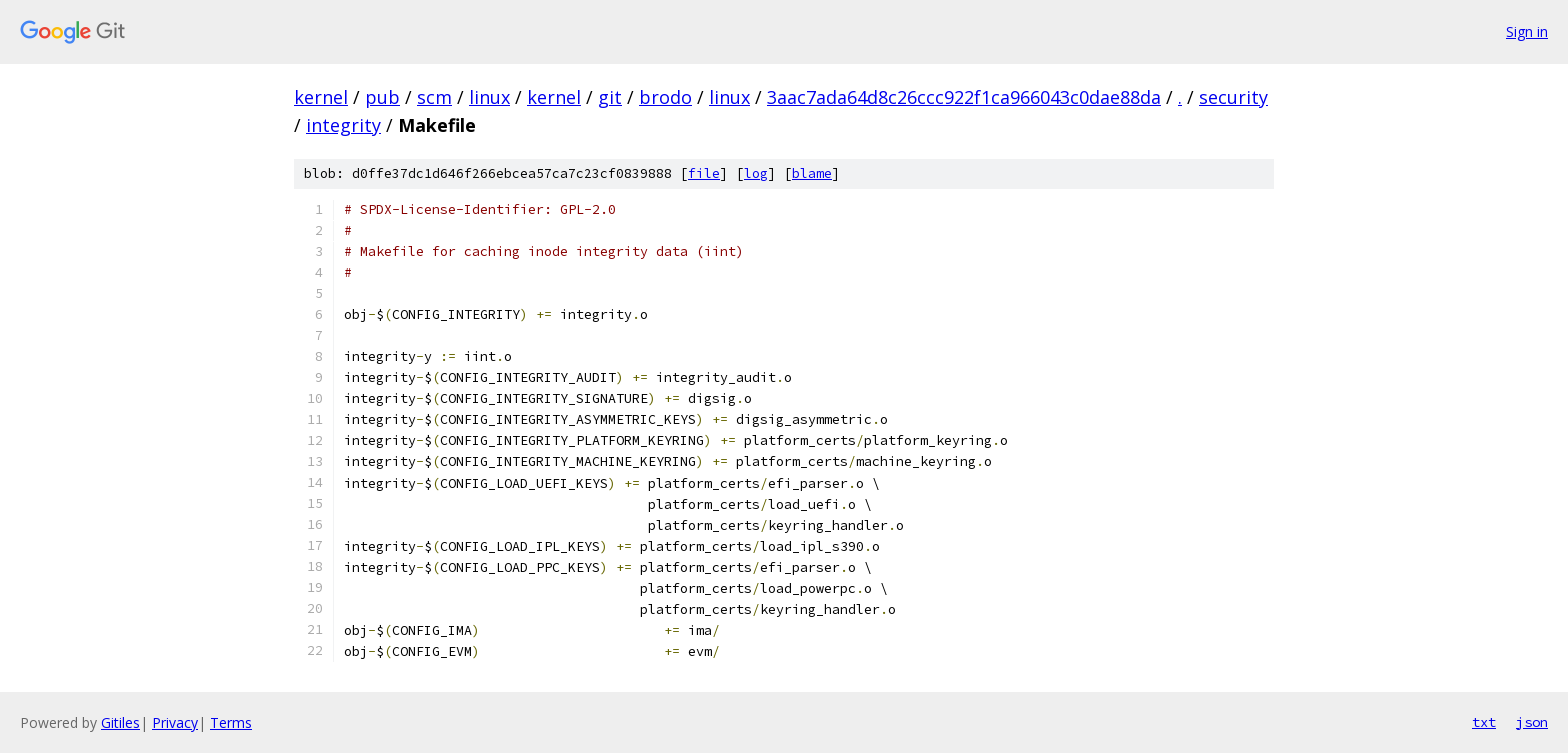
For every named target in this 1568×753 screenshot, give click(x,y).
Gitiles (120, 722)
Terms (231, 722)
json (1532, 722)
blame (812, 173)
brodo (665, 97)
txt (1484, 722)
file (704, 173)
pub (382, 97)
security (1233, 97)
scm (434, 97)
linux (489, 97)
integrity (343, 125)
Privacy (175, 722)
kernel (321, 97)
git (610, 97)
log (756, 173)
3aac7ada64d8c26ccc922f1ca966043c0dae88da (964, 97)
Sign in (1527, 31)
